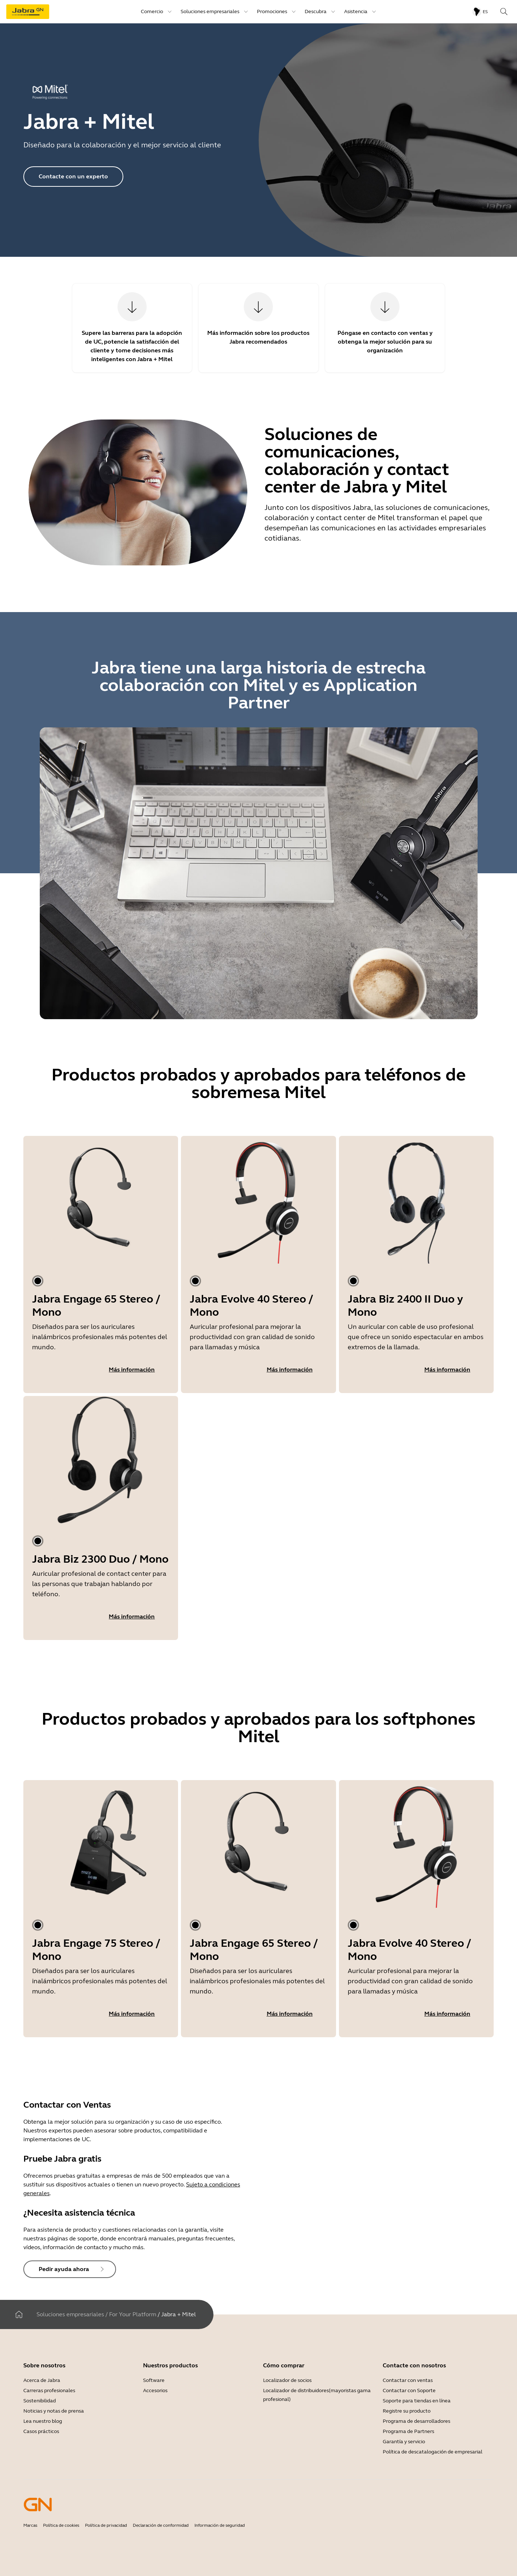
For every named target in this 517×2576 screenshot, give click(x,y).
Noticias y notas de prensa (53, 2411)
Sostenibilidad (39, 2401)
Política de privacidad (106, 2525)
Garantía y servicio (404, 2441)
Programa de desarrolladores (416, 2421)
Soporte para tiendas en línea (417, 2401)
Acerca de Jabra (41, 2380)
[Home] (19, 2314)
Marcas (30, 2525)
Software (154, 2380)
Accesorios (155, 2390)
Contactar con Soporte (409, 2390)
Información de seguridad (219, 2525)
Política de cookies (61, 2525)
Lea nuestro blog (42, 2421)
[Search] (504, 11)
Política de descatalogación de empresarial (432, 2452)
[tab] (37, 1281)
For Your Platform (132, 2314)
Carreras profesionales (49, 2390)
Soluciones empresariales (70, 2314)
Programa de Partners (408, 2431)
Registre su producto (407, 2411)
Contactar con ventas (408, 2380)
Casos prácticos (41, 2431)
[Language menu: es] (480, 11)
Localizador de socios (287, 2380)
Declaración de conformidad (161, 2525)
